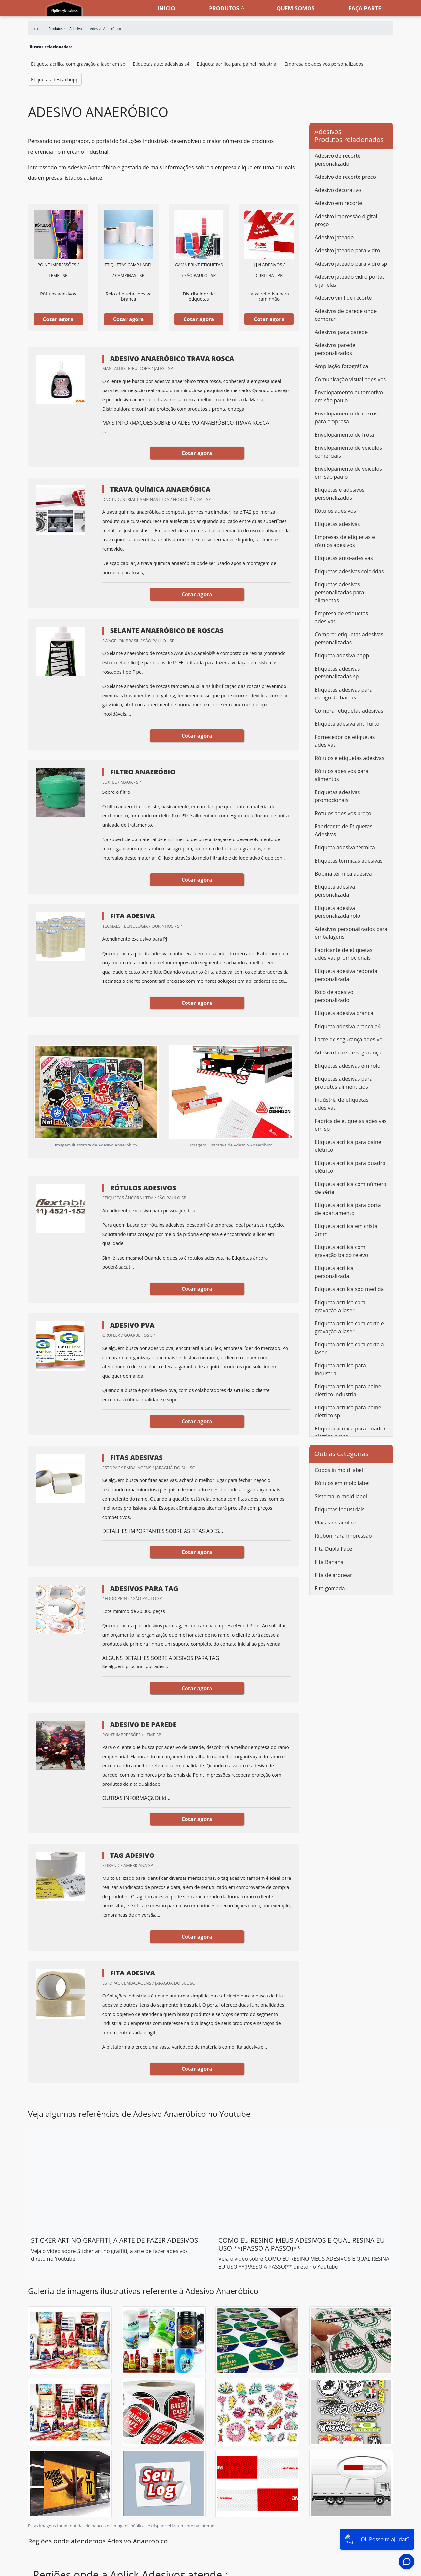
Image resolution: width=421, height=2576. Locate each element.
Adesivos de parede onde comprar (346, 314)
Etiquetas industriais (340, 1509)
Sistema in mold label (341, 1496)
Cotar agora (58, 319)
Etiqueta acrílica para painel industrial (237, 64)
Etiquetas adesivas (337, 524)
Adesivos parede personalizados (335, 349)
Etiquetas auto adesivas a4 (161, 64)
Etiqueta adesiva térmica (345, 847)
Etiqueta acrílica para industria (340, 1369)
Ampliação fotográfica (341, 366)
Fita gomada (330, 1588)
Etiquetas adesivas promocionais (337, 796)
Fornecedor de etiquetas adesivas (345, 740)
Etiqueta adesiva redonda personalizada (346, 974)
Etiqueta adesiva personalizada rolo (337, 911)
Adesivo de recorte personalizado (337, 159)
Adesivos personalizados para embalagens (351, 932)
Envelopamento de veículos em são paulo (348, 472)
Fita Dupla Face (333, 1548)
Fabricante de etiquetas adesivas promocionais (343, 953)
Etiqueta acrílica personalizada (334, 1272)
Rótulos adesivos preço (343, 813)
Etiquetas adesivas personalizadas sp (337, 672)
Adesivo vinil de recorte (343, 297)
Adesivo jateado (334, 237)
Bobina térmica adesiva (343, 873)
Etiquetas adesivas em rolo (347, 1065)
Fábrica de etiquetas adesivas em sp (351, 1124)
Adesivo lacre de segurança (348, 1052)
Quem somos (295, 8)
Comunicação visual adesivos (350, 379)
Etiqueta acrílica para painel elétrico (349, 1145)
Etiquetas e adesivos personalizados (339, 493)
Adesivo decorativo (338, 190)
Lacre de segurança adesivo (349, 1039)
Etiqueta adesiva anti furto (347, 723)
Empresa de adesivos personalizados (324, 64)
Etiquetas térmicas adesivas (349, 860)
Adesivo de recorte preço (345, 176)
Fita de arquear (333, 1575)
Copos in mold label (339, 1470)
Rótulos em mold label (342, 1483)
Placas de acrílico (335, 1522)
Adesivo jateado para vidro (347, 250)
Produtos (224, 8)
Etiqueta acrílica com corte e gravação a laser (349, 1327)
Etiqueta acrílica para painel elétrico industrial (349, 1390)
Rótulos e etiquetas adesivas (349, 758)
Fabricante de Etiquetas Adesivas (343, 830)
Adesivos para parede (341, 332)
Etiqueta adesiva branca (344, 1013)
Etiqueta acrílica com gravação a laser (340, 1306)
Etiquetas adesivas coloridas (349, 571)
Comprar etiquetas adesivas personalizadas (349, 638)
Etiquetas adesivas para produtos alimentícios (344, 1082)
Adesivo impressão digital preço (346, 220)
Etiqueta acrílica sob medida (349, 1289)
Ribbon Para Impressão (343, 1535)
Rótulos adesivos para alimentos (341, 775)
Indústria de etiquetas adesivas (341, 1103)
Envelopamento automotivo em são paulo (349, 396)
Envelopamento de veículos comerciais (348, 451)
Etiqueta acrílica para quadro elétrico (350, 1166)
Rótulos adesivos (335, 510)
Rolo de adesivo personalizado (334, 996)
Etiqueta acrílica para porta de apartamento (348, 1209)
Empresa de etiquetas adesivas (341, 617)
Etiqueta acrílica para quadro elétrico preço (350, 1432)
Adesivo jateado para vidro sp (351, 263)
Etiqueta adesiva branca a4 (348, 1026)
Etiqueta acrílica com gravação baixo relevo (341, 1251)
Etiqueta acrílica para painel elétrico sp (349, 1411)
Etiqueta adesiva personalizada (335, 890)
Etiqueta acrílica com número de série (350, 1187)
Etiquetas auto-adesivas (344, 558)
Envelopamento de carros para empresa (346, 417)
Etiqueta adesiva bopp (55, 79)
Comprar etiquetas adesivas (349, 710)
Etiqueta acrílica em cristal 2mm (347, 1230)
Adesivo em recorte (338, 203)
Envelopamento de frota (344, 434)
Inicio (166, 8)
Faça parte (364, 8)
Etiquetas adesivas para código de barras (344, 693)
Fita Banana (329, 1562)
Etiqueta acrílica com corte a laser (349, 1348)
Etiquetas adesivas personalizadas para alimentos (339, 592)
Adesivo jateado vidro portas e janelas (350, 280)
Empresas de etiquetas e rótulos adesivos (345, 541)
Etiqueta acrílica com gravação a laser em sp (78, 64)
